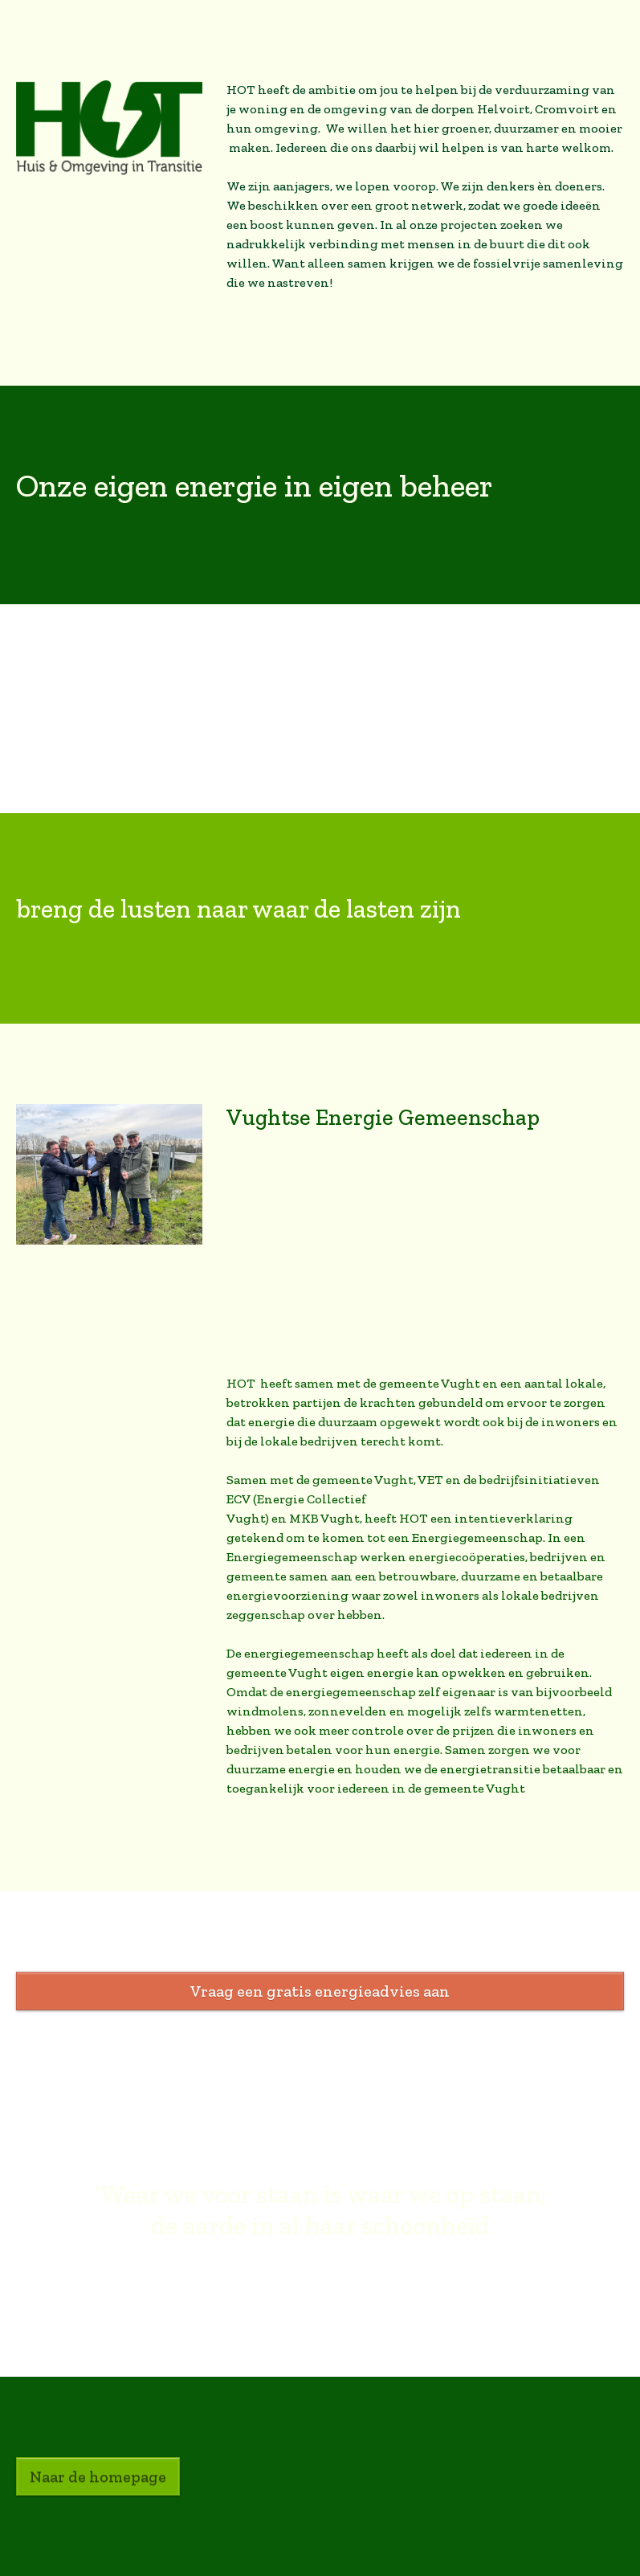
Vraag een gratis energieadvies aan (320, 1991)
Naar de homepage (98, 2476)
